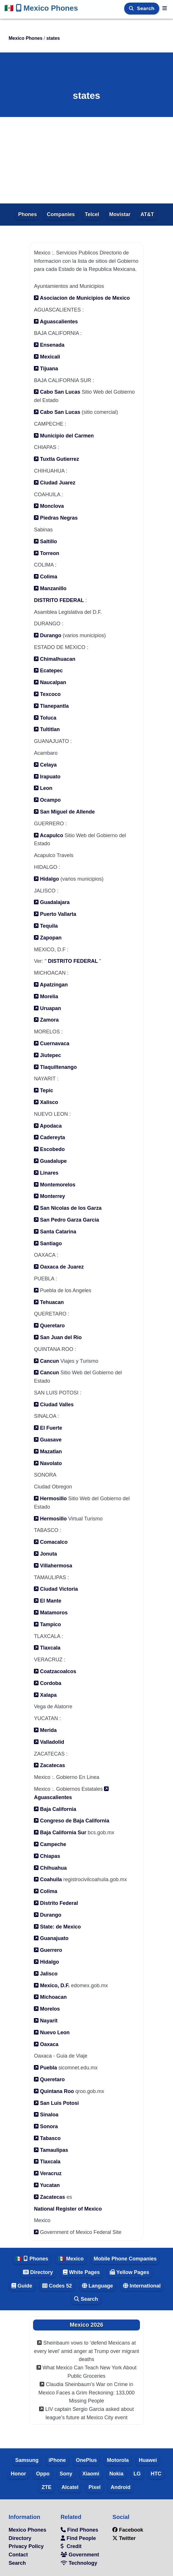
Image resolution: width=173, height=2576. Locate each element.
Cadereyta (49, 1137)
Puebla (45, 2068)
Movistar (119, 214)
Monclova (49, 506)
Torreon (46, 553)
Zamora (46, 1020)
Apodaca (47, 1126)
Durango (47, 635)
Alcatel (69, 2487)
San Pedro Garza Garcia (66, 1220)
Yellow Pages (129, 2272)
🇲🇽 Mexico (70, 2259)
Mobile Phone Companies (125, 2259)
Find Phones (79, 2530)
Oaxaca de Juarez (59, 1267)
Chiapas (47, 1856)
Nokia (116, 2474)
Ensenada (49, 345)
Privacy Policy (26, 2546)
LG (137, 2474)
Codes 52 (57, 2286)
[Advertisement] (86, 160)
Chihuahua (50, 1868)
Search (146, 8)
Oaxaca (46, 2044)
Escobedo (49, 1149)
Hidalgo (46, 879)
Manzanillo (50, 588)
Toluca (45, 718)
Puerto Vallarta (55, 914)
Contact (18, 2555)
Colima (45, 577)
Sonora (46, 2126)
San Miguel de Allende (64, 812)
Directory (38, 2272)
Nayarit (45, 2021)
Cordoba (47, 1683)
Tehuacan (49, 1302)
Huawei (148, 2460)
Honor (18, 2474)
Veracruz (47, 2173)
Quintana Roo (54, 2091)
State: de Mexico (57, 1927)
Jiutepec (47, 1055)
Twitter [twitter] (124, 2538)
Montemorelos (54, 1185)
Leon (43, 788)
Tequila (46, 926)
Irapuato (47, 777)
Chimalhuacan (54, 659)
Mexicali (47, 357)
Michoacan (50, 1997)
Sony (65, 2474)
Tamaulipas (51, 2150)
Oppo (42, 2474)
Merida (45, 1730)
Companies (61, 214)
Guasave (47, 1440)
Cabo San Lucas (57, 392)
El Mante (47, 1601)
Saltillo (45, 541)
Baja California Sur (60, 1832)
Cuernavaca (51, 1043)
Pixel (95, 2487)
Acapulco (48, 835)
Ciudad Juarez (54, 483)
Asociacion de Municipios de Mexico (82, 298)
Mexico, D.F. (52, 1985)
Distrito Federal (56, 1903)
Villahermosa (53, 1566)
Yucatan (47, 2185)
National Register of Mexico (68, 2209)
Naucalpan (50, 682)
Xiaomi (90, 2474)
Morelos (47, 2009)
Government (80, 2555)
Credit (71, 2546)
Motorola (118, 2460)
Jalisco (45, 1974)
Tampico (47, 1624)
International (142, 2286)
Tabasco (47, 2138)
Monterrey (49, 1196)
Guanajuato (51, 1938)
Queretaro (49, 1325)
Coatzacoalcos (55, 1671)
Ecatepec (48, 670)
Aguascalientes (56, 321)
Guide (21, 2286)
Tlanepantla (51, 706)
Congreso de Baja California (71, 1821)
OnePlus (86, 2460)
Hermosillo (50, 1498)
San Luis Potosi (56, 2103)
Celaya (45, 765)
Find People (78, 2538)
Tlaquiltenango (55, 1067)
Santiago (48, 1243)
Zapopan (47, 938)
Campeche (50, 1844)
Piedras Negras (56, 518)
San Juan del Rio (58, 1337)
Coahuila (48, 1879)
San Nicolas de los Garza (67, 1208)
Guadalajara (52, 902)
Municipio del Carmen (64, 436)
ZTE (46, 2487)
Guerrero (48, 1950)
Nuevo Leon (52, 2032)
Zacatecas (49, 1765)
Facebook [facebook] (127, 2530)
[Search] (132, 8)
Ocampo (47, 800)
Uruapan (47, 1008)
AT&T (147, 214)
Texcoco (47, 694)
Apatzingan (51, 985)
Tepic (43, 1090)
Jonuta (45, 1554)
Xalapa (45, 1695)
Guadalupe (50, 1161)
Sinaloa (46, 2115)
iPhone (57, 2460)
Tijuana (46, 368)
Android (120, 2487)
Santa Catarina (55, 1232)
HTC (156, 2474)
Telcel (92, 214)
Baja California (55, 1809)
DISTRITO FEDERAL (59, 600)
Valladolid (49, 1742)
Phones (27, 214)
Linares (46, 1173)
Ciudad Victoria (56, 1589)
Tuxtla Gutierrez (56, 459)
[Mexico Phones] (164, 8)
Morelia (46, 996)
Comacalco (51, 1542)
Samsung (27, 2460)
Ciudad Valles (54, 1404)
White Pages (81, 2272)
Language (97, 2286)
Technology (79, 2563)
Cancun (47, 1361)
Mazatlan (48, 1451)
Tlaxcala (47, 1648)
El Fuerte (48, 1428)
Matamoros (51, 1613)
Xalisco (46, 1102)
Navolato (48, 1463)
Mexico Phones (41, 8)
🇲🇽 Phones (32, 2259)
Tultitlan (47, 729)
